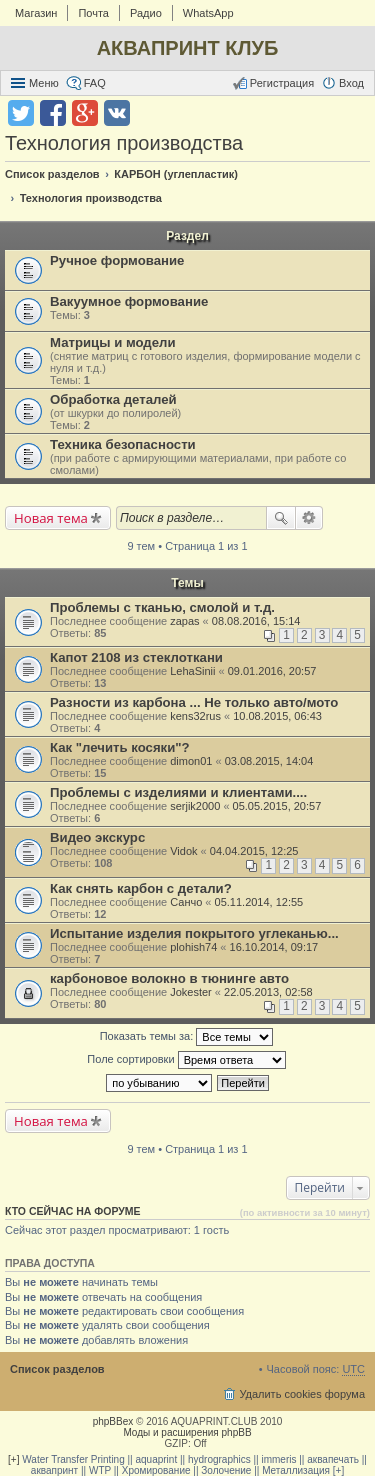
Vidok (183, 851)
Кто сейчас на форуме (73, 1211)
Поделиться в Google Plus (85, 113)
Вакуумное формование (129, 301)
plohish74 (193, 947)
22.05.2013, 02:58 (268, 992)
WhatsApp (208, 13)
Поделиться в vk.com (117, 113)
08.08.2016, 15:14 (256, 621)
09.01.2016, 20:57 (272, 671)
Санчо (186, 902)
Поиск (281, 518)
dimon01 (191, 761)
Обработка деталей (113, 399)
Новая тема (51, 518)
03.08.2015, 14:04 (269, 761)
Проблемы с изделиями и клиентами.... (178, 792)
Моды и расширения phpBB (187, 1432)
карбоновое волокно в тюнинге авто (169, 978)
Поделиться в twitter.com (21, 113)
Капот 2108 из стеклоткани (136, 657)
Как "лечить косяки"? (120, 747)
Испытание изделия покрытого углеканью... (194, 933)
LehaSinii (192, 671)
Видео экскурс (97, 837)
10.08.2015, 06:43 (277, 716)
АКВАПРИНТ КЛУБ (188, 48)
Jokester (191, 992)
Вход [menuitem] (351, 83)
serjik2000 (195, 806)
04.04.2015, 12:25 (254, 851)
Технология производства (124, 143)
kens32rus (195, 716)
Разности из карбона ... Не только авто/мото (194, 702)
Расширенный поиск (309, 518)
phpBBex (113, 1421)
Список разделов (57, 1369)
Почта (93, 13)
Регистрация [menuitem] (282, 83)
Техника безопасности (123, 444)
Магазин (36, 13)
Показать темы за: (187, 1037)
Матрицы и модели (113, 342)
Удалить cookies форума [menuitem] (302, 1394)
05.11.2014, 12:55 (259, 902)
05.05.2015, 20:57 (277, 806)
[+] (13, 1459)
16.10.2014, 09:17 (274, 947)
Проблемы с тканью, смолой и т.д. (162, 607)
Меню (44, 83)
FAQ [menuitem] (95, 83)
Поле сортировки (186, 1060)
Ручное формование (117, 260)
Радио (146, 13)
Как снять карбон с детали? (141, 888)
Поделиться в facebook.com (53, 113)
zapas (184, 621)
